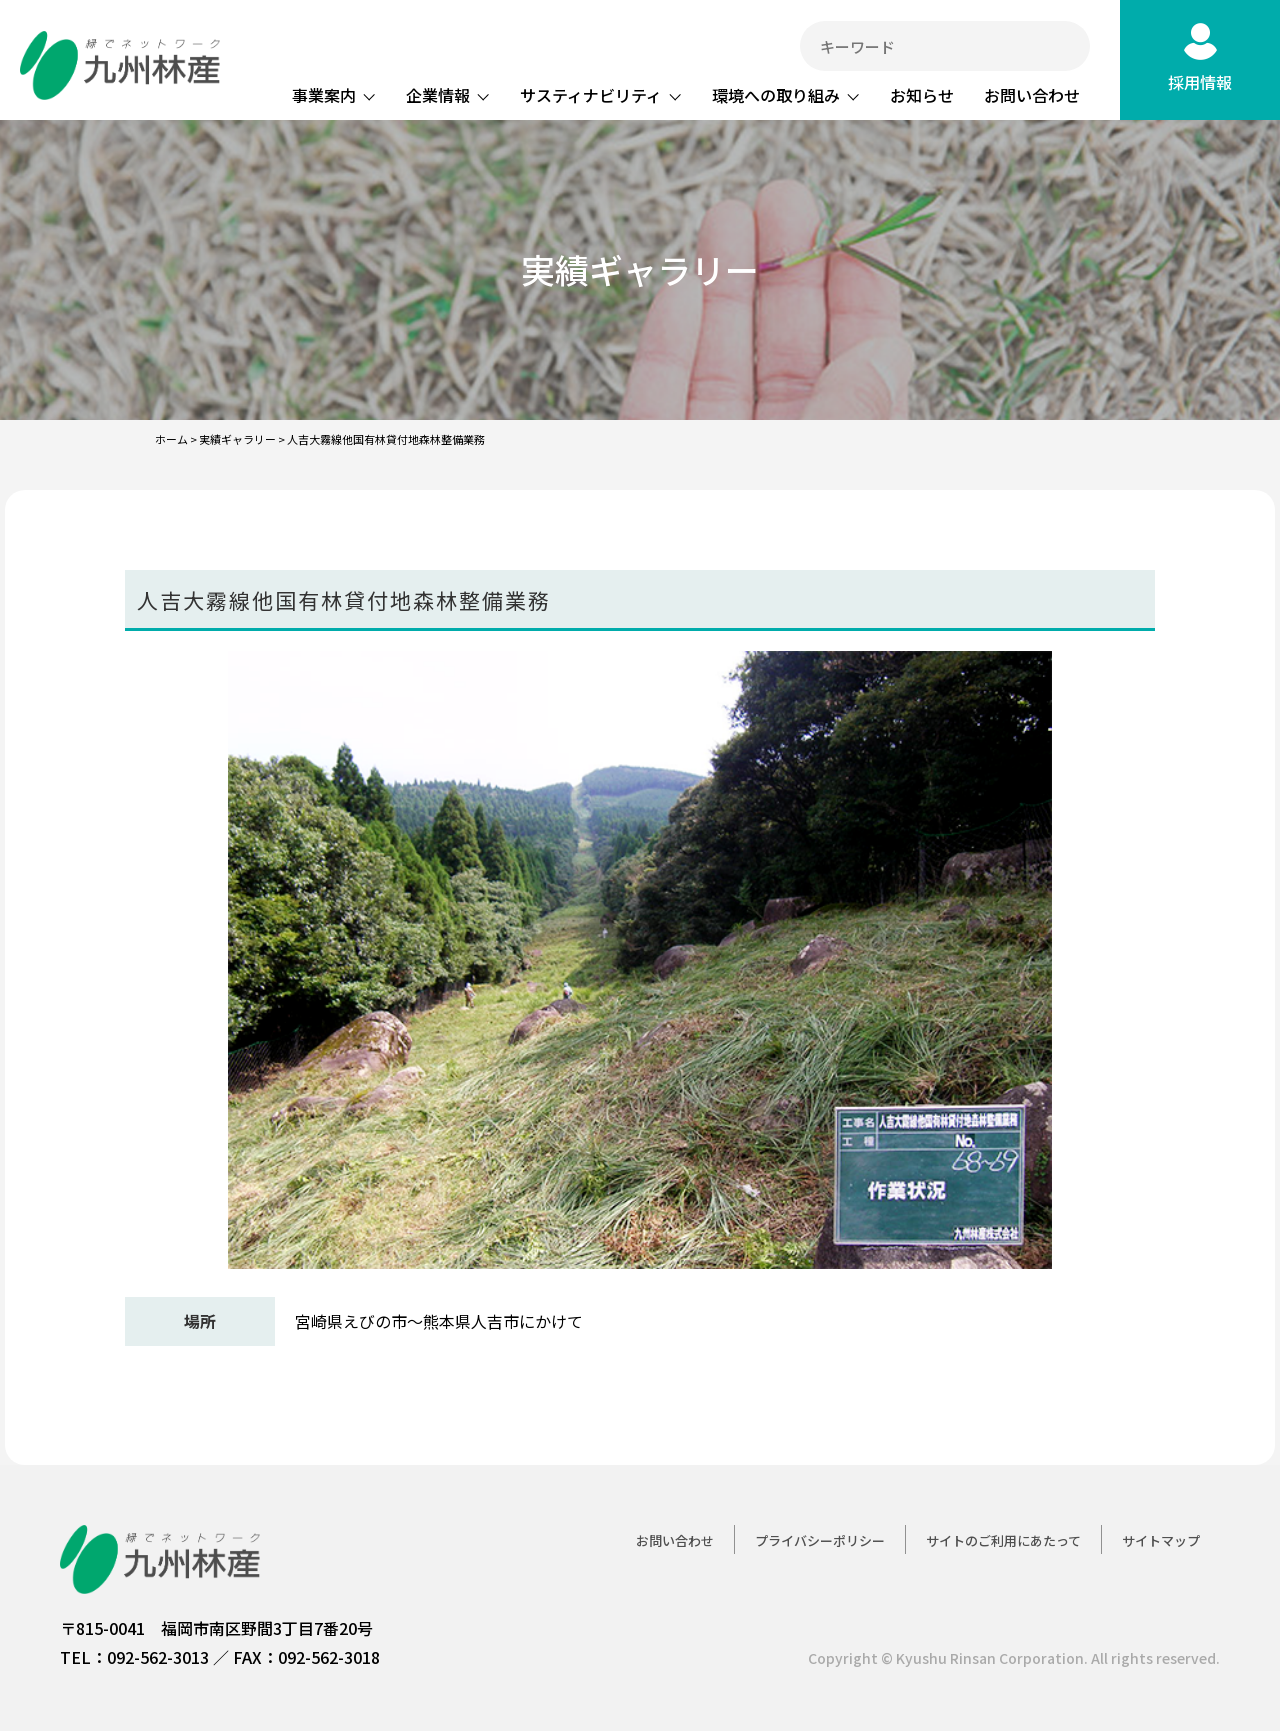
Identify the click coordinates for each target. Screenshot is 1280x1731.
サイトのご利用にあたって (1003, 1540)
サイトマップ (1161, 1540)
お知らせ (922, 95)
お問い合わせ (1032, 95)
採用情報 (1200, 82)
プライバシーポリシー (820, 1540)
